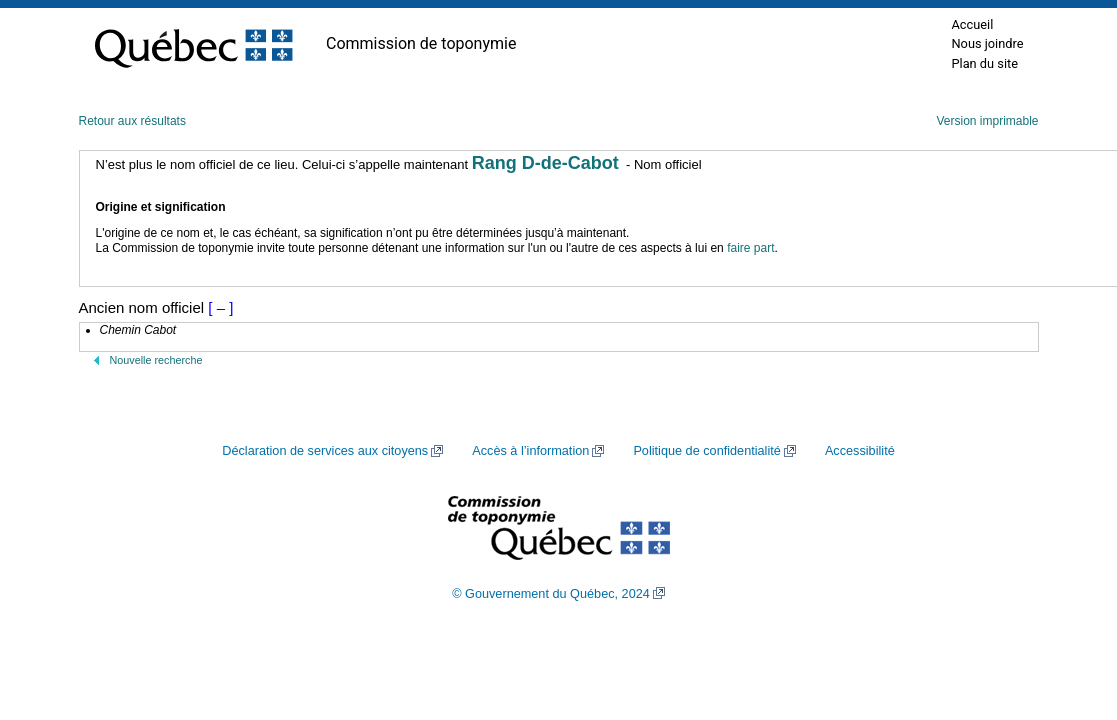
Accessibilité (860, 451)
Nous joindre (987, 43)
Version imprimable (987, 121)
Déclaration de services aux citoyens (325, 451)
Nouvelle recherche (156, 360)
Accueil (972, 24)
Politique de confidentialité (706, 451)
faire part (750, 248)
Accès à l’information (530, 451)
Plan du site (984, 63)
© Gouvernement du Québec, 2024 (551, 594)
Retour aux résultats (132, 121)
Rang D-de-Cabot (545, 163)
